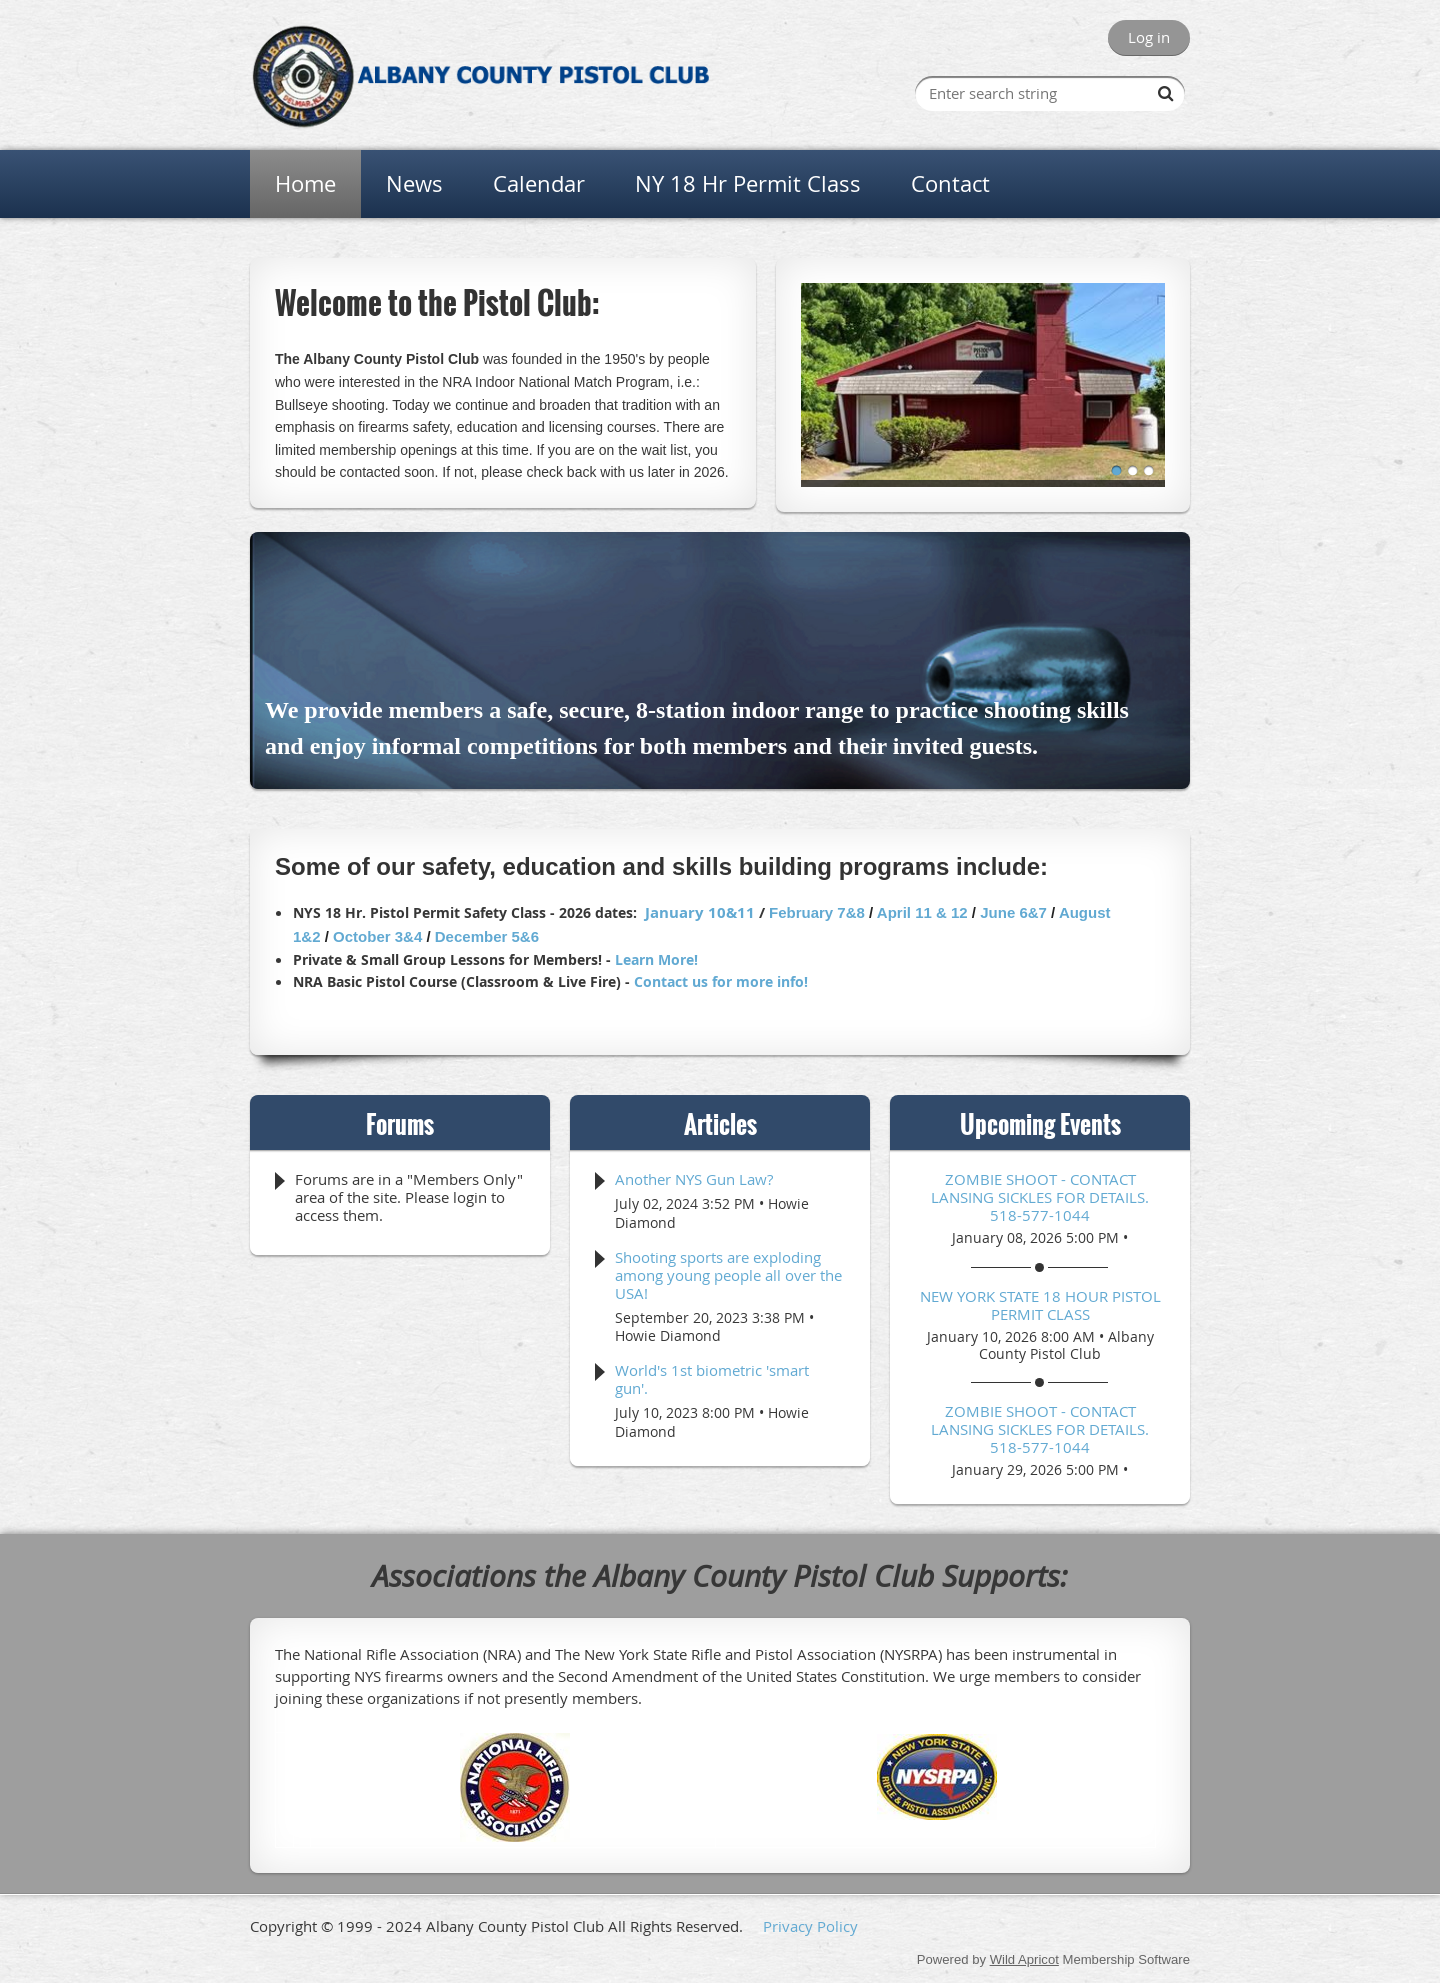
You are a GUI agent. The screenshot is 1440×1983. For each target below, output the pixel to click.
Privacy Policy (810, 1926)
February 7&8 (817, 912)
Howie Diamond (668, 1335)
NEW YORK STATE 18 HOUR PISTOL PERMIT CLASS (1040, 1305)
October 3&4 (377, 936)
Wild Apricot (1024, 1959)
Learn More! (656, 959)
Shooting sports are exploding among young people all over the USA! (728, 1275)
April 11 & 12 (922, 912)
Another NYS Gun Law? (694, 1179)
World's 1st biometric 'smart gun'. (712, 1379)
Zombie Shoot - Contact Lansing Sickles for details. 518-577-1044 (1040, 1197)
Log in (1149, 37)
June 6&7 (1013, 912)
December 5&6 (487, 936)
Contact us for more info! (721, 981)
